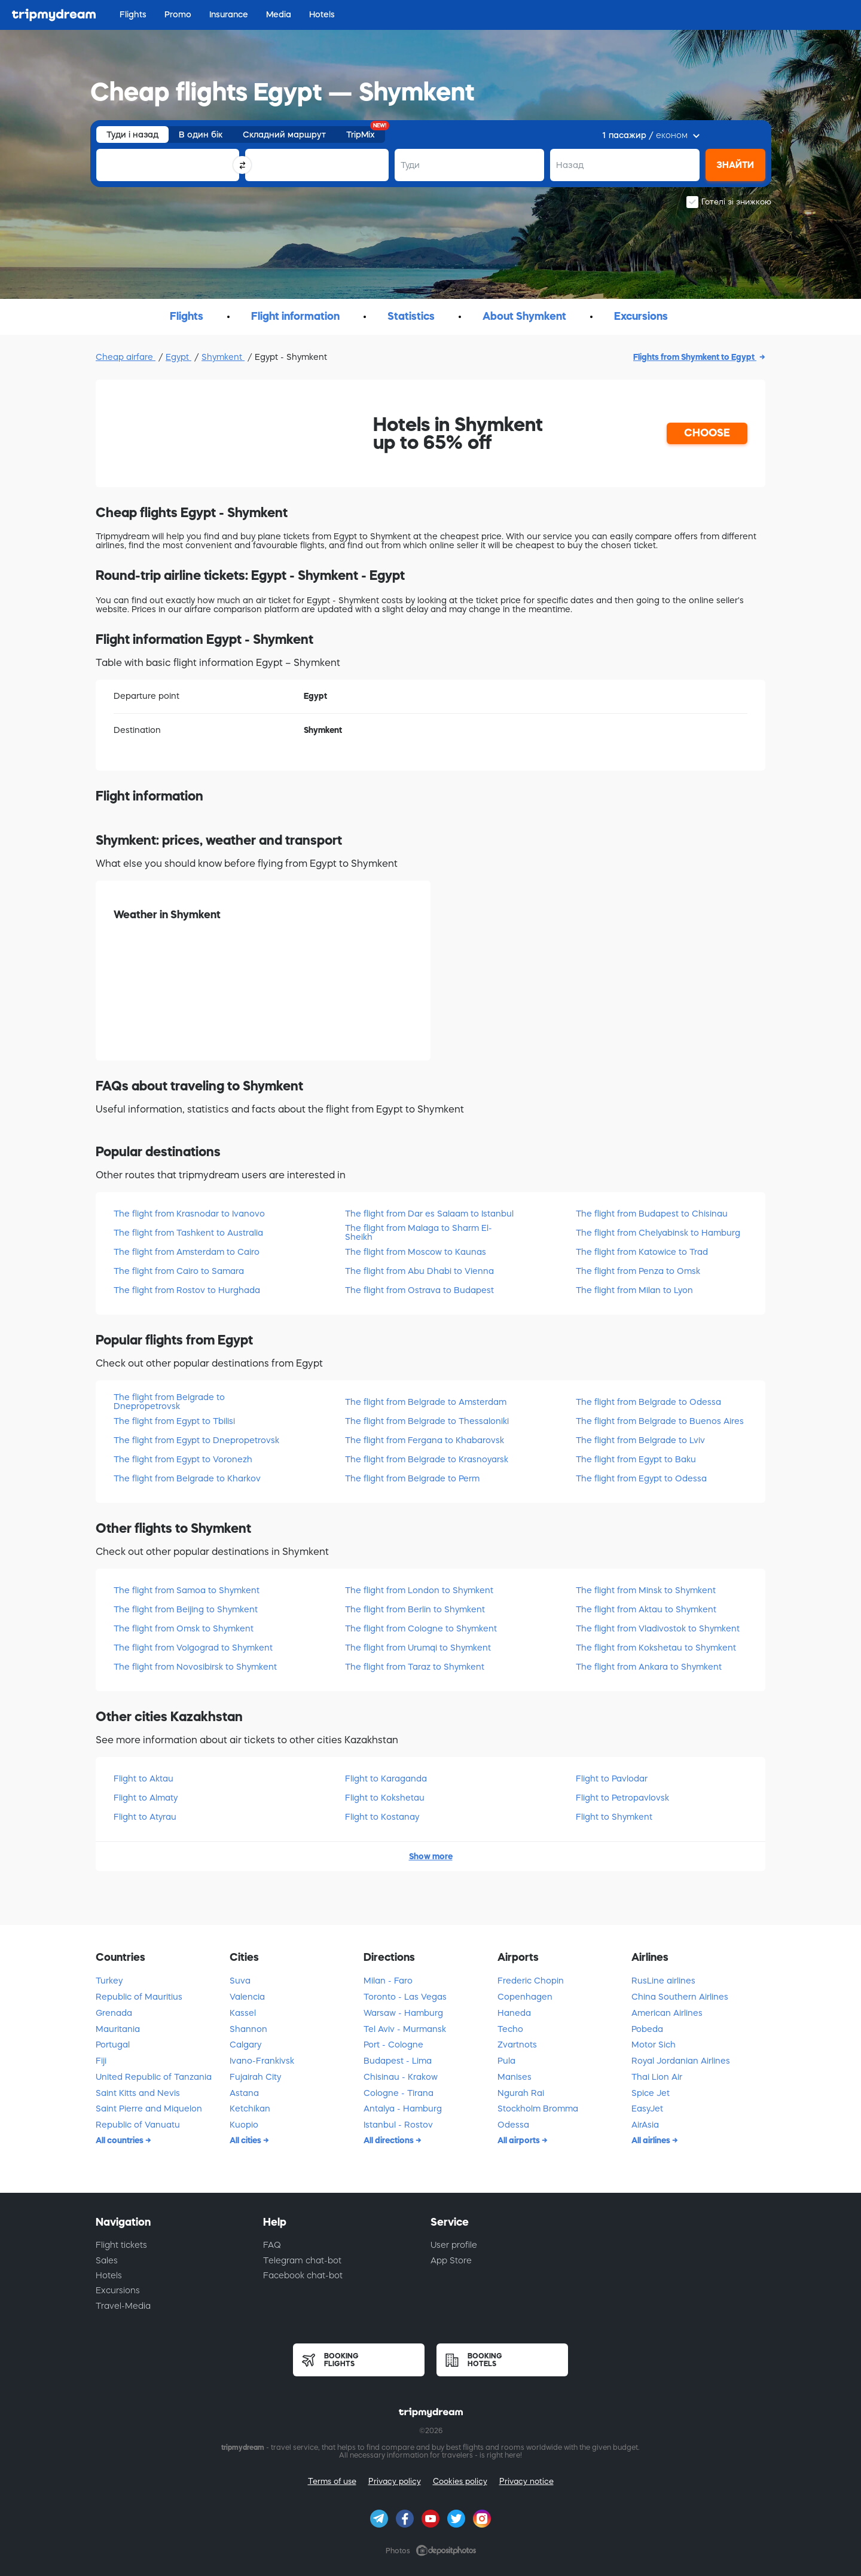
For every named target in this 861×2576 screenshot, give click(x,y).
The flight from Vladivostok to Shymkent (658, 1628)
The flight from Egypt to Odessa (641, 1478)
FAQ (272, 2245)
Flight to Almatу (146, 1797)
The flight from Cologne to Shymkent (421, 1628)
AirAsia (645, 2124)
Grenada (114, 2013)
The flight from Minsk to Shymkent (646, 1590)
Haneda (514, 2013)
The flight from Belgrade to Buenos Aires (660, 1421)
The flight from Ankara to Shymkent (649, 1667)
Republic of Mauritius (139, 1997)
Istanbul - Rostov (398, 2124)
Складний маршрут (284, 134)
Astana (244, 2093)
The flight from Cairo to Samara (179, 1271)
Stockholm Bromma (537, 2108)
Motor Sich (653, 2044)
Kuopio (244, 2124)
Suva (240, 1980)
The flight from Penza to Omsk (638, 1271)
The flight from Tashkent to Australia (188, 1233)
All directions (390, 2140)
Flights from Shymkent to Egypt (694, 357)
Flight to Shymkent (614, 1817)
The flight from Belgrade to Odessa (648, 1402)
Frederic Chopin (530, 1980)
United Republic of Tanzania (154, 2077)
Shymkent (223, 357)
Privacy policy (394, 2481)
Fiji (101, 2060)
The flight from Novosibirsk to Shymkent (195, 1667)
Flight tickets (121, 2245)
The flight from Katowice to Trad (642, 1252)
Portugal (113, 2044)
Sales (107, 2260)
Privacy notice (526, 2481)
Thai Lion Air (656, 2077)
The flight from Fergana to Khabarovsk (424, 1440)
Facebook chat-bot (303, 2275)
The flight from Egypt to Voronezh (183, 1459)
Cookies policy (460, 2481)
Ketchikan (250, 2108)
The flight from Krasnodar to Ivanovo (189, 1213)
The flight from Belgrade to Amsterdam (425, 1402)
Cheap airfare (125, 357)
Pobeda (647, 2029)
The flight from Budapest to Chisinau (652, 1213)
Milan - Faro (388, 1980)
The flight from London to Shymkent (419, 1590)
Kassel (243, 2013)
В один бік (200, 134)
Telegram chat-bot (302, 2260)
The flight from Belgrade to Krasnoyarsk (426, 1459)
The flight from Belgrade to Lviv (640, 1440)
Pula (506, 2060)
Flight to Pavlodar (612, 1778)
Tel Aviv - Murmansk (405, 2029)
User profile (453, 2245)
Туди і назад (132, 134)
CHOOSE (707, 432)
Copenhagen (524, 1997)
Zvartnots (517, 2044)
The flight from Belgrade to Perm (412, 1478)
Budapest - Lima (398, 2060)
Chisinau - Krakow (401, 2077)
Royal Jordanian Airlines (680, 2060)
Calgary (245, 2044)
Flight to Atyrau (145, 1817)
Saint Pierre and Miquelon (149, 2108)
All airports (519, 2140)
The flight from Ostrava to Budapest (419, 1290)
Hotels (109, 2275)
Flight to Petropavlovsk (622, 1797)
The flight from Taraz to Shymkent (414, 1667)
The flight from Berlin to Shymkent (415, 1609)
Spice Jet (650, 2093)
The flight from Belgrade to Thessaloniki (427, 1421)
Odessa (513, 2124)
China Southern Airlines (679, 1997)
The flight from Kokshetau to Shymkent (656, 1647)
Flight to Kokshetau (385, 1797)
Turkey (109, 1980)
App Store (451, 2260)
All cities (246, 2140)
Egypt (178, 357)
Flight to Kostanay (382, 1817)
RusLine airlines (663, 1980)
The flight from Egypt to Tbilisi (174, 1421)
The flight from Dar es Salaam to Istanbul (429, 1213)
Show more (431, 1856)
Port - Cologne (393, 2044)
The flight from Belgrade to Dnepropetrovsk (169, 1401)
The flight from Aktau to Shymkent (646, 1609)
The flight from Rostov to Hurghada (187, 1290)
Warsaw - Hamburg (403, 2013)
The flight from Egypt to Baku (636, 1459)
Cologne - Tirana (398, 2093)
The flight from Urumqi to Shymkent (418, 1647)
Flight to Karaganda (386, 1778)
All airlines (651, 2140)
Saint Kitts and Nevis (138, 2093)
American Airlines (667, 2013)
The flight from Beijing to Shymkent (186, 1609)
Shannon (248, 2029)
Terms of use (332, 2481)
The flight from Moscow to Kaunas (415, 1252)
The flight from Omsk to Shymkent (184, 1628)
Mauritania (118, 2029)
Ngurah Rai (520, 2093)
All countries (120, 2140)
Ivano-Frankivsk (262, 2060)
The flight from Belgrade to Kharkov (187, 1478)
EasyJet (647, 2108)
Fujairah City (255, 2077)
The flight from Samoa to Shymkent (186, 1590)
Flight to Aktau (143, 1778)
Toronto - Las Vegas (405, 1997)
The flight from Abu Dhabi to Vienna (419, 1271)
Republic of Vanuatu (138, 2124)
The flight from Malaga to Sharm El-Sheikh (418, 1232)
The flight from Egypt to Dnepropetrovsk (196, 1440)
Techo (510, 2029)
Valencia (247, 1997)
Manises (514, 2077)
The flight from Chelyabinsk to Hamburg (658, 1233)
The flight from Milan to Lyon (634, 1290)
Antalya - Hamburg (403, 2108)
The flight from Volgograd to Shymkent (193, 1647)
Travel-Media (123, 2306)
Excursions (118, 2290)
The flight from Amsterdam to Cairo (186, 1252)
